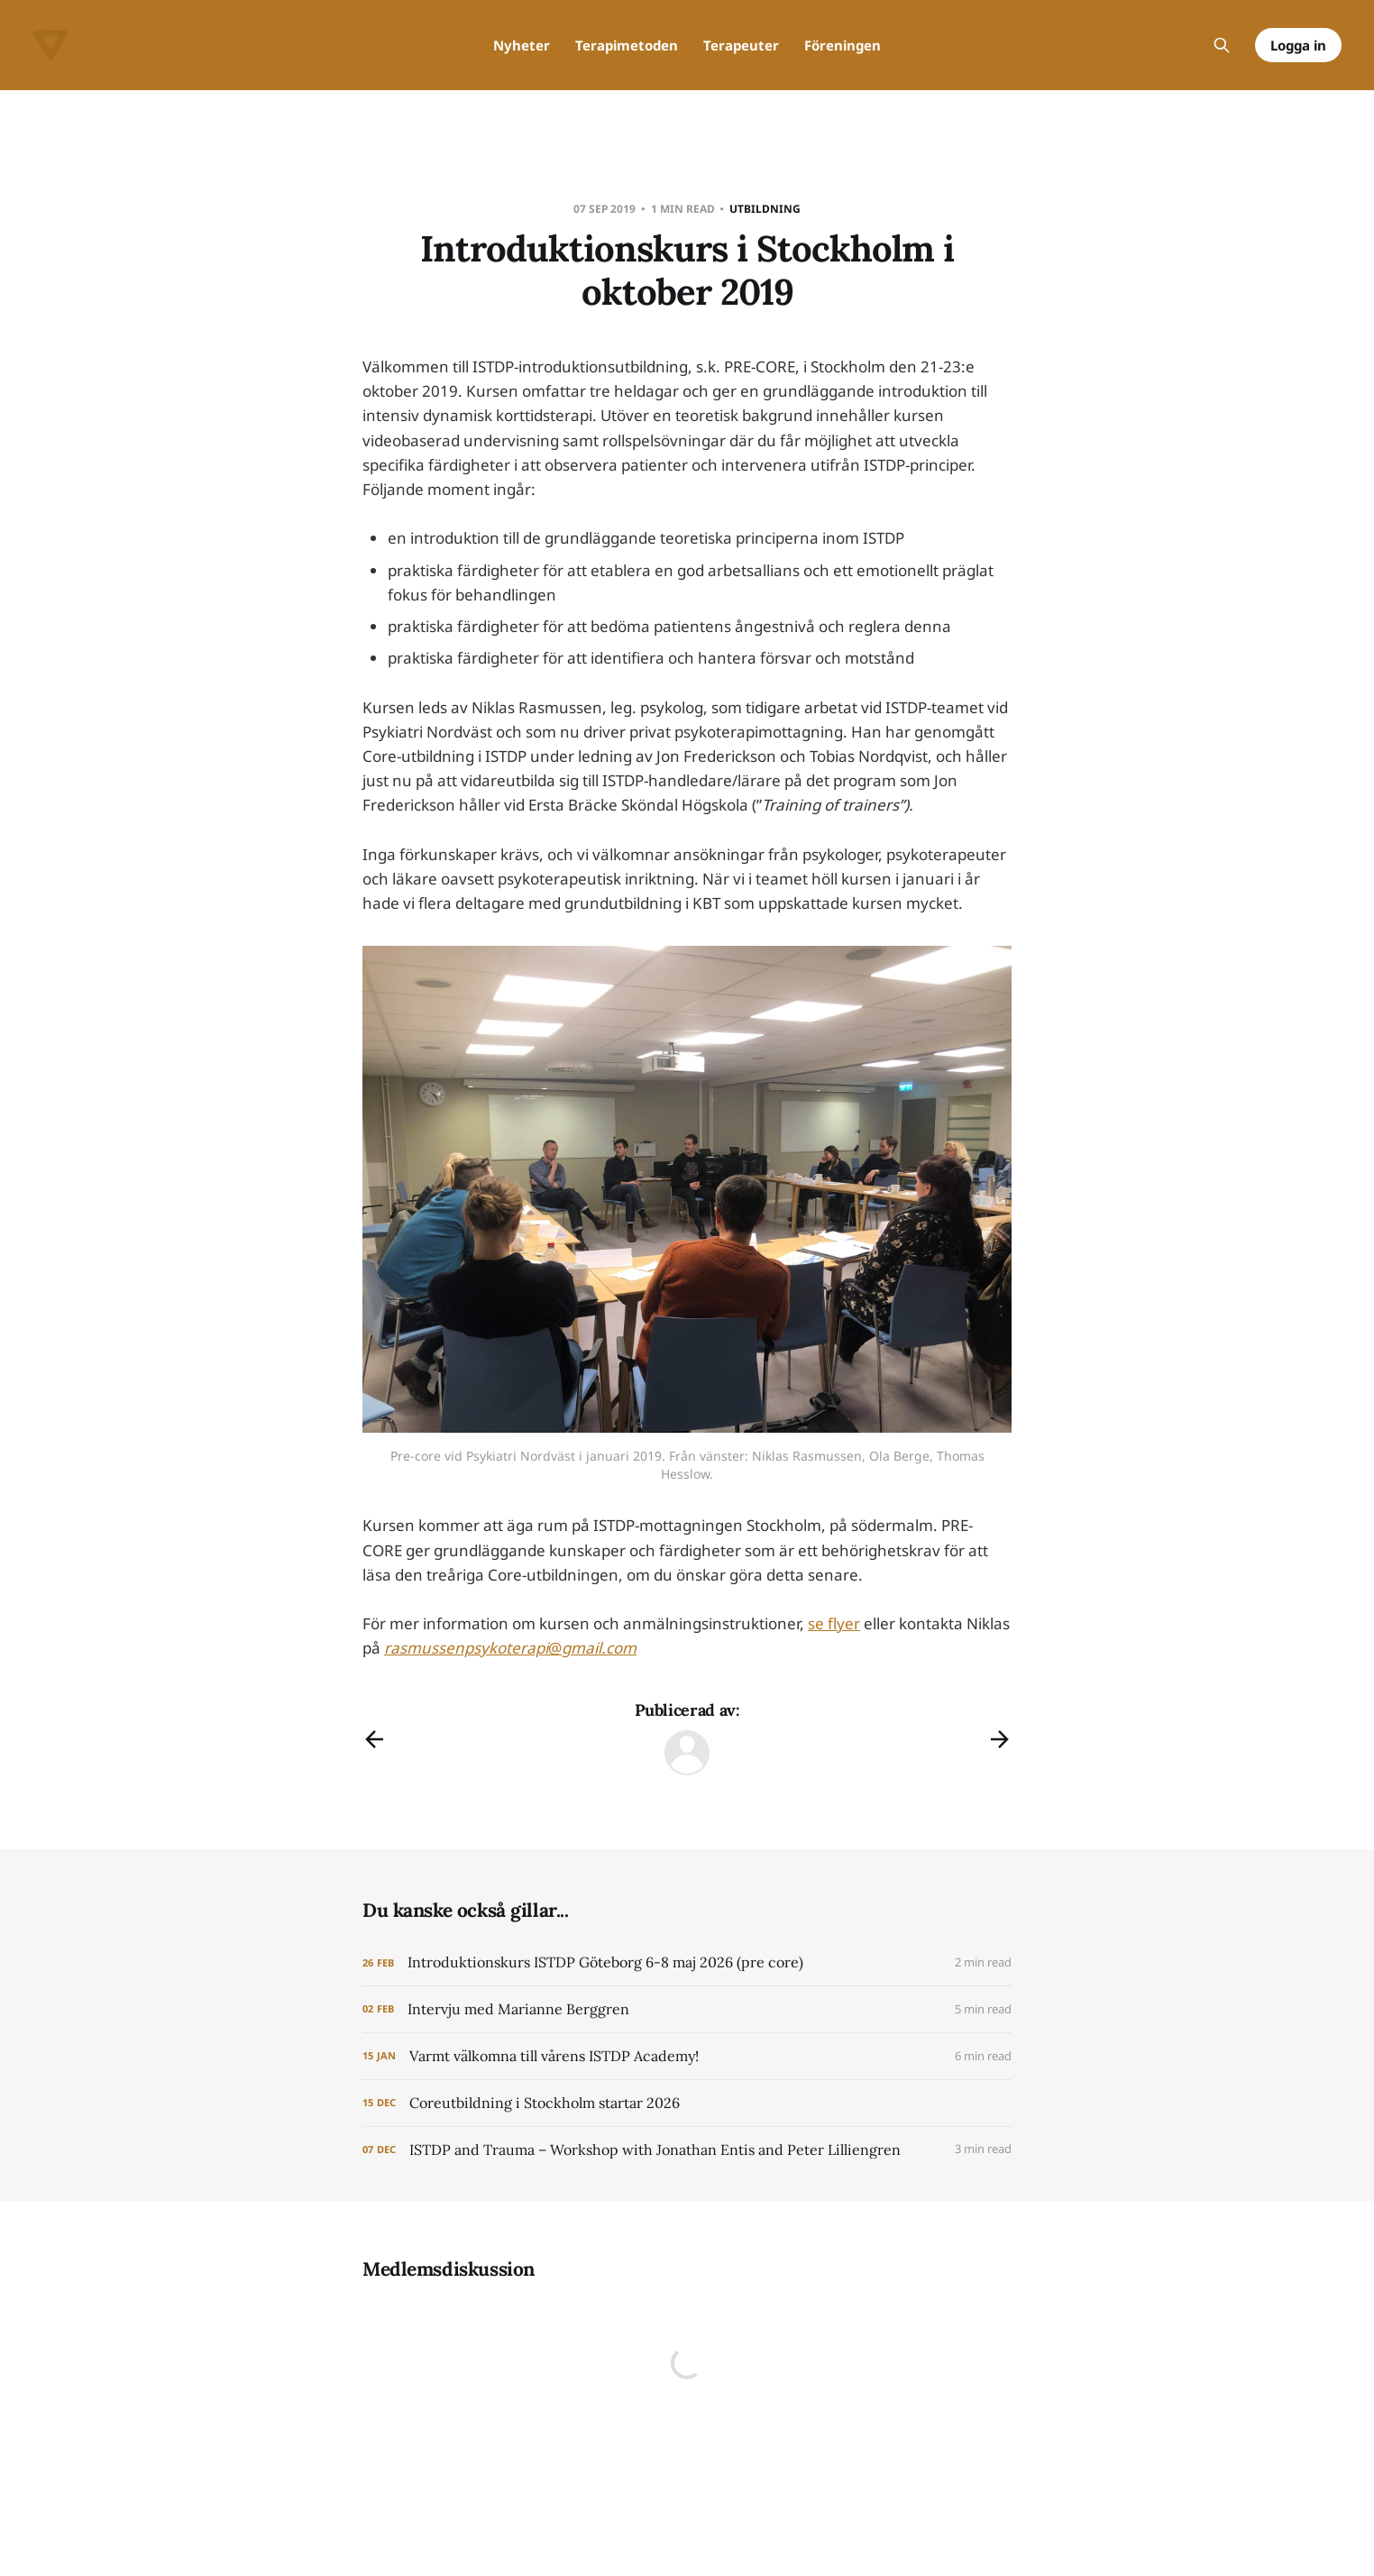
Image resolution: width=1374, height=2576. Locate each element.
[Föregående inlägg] (374, 1739)
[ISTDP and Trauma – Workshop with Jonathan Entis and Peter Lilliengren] (687, 2150)
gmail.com (599, 1647)
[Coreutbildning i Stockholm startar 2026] (687, 2103)
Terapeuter (741, 45)
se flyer (834, 1623)
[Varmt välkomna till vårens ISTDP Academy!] (687, 2056)
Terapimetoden (626, 45)
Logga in (1298, 45)
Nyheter (521, 45)
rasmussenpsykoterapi (466, 1647)
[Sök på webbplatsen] (1221, 45)
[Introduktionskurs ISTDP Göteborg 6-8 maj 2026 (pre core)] (687, 1962)
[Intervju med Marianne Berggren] (687, 2009)
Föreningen (842, 45)
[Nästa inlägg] (1000, 1739)
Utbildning (765, 208)
